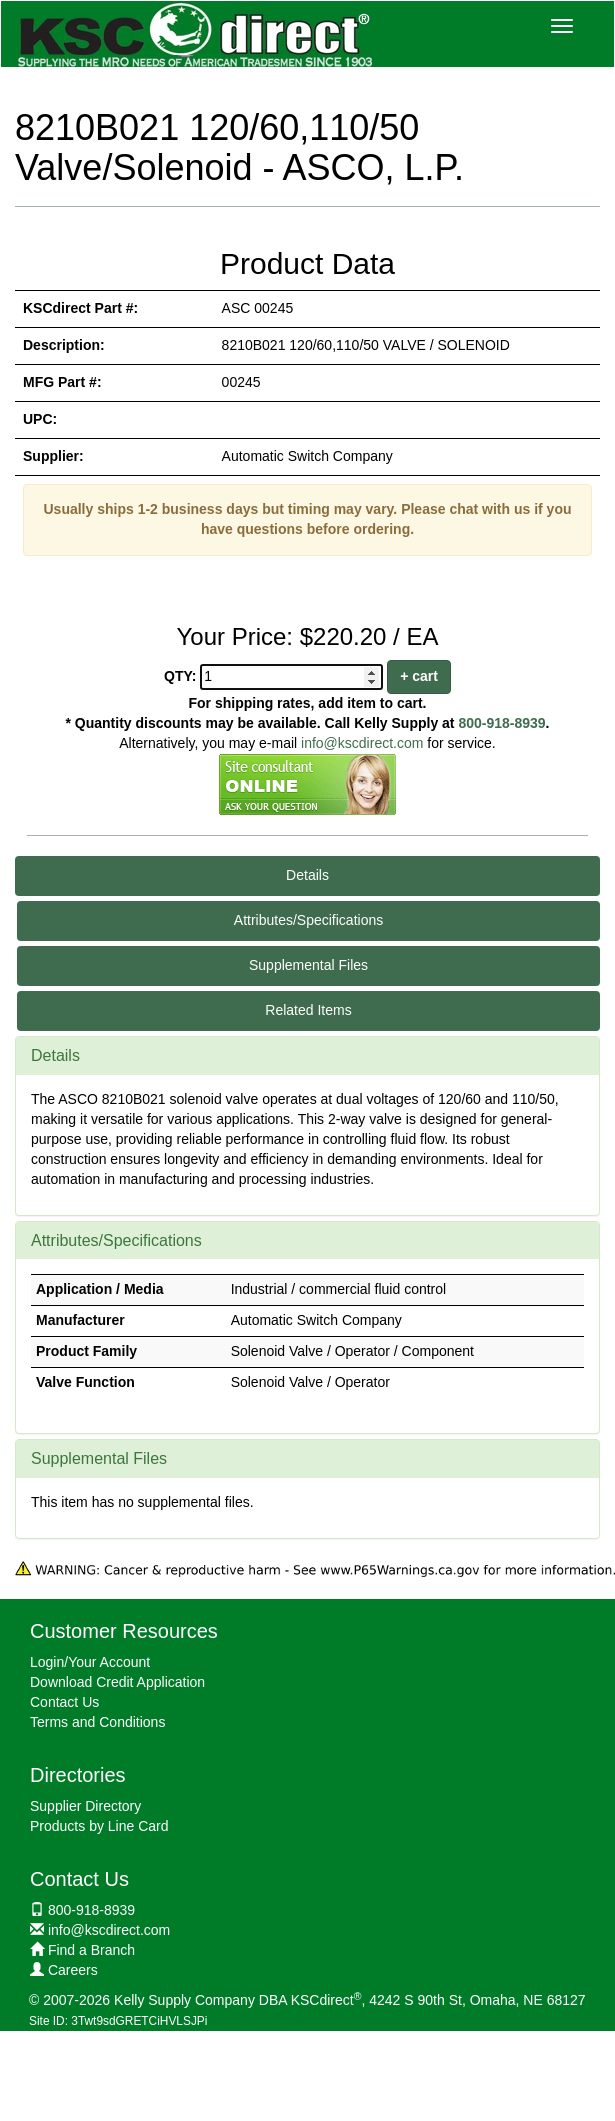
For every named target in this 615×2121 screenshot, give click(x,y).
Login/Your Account (90, 1662)
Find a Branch (91, 1950)
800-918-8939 (501, 723)
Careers (73, 1970)
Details (307, 875)
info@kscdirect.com (362, 743)
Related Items (308, 1010)
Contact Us (64, 1702)
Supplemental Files (308, 965)
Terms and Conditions (97, 1722)
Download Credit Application (117, 1682)
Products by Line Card (99, 1826)
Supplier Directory (85, 1806)
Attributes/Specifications (308, 920)
